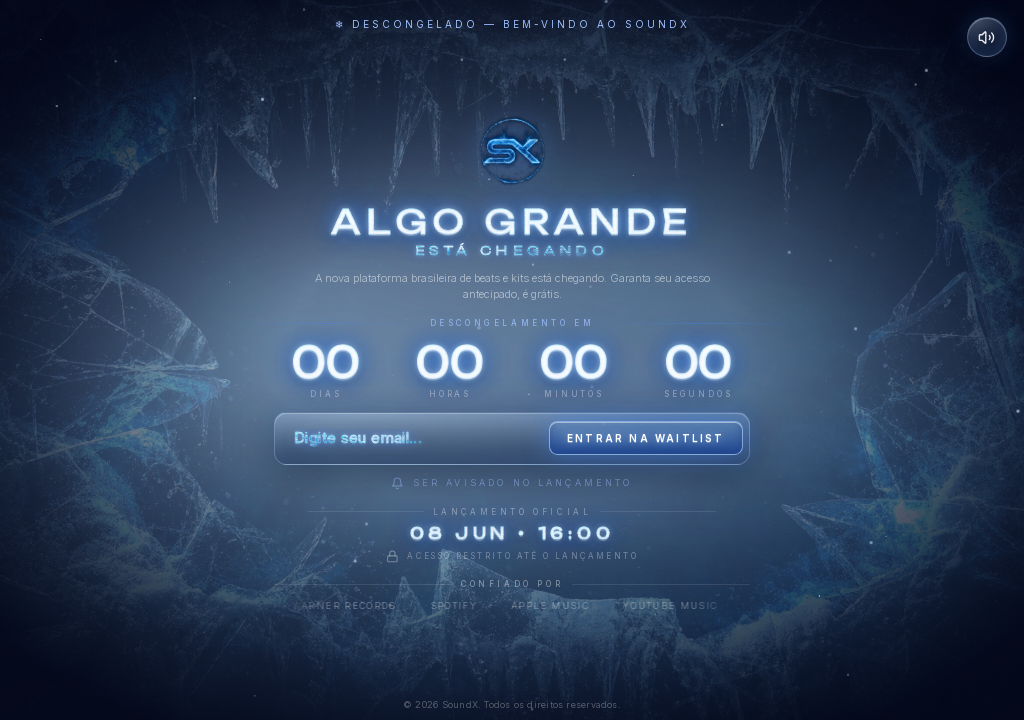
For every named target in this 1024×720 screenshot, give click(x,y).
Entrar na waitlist (646, 438)
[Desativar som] (987, 37)
